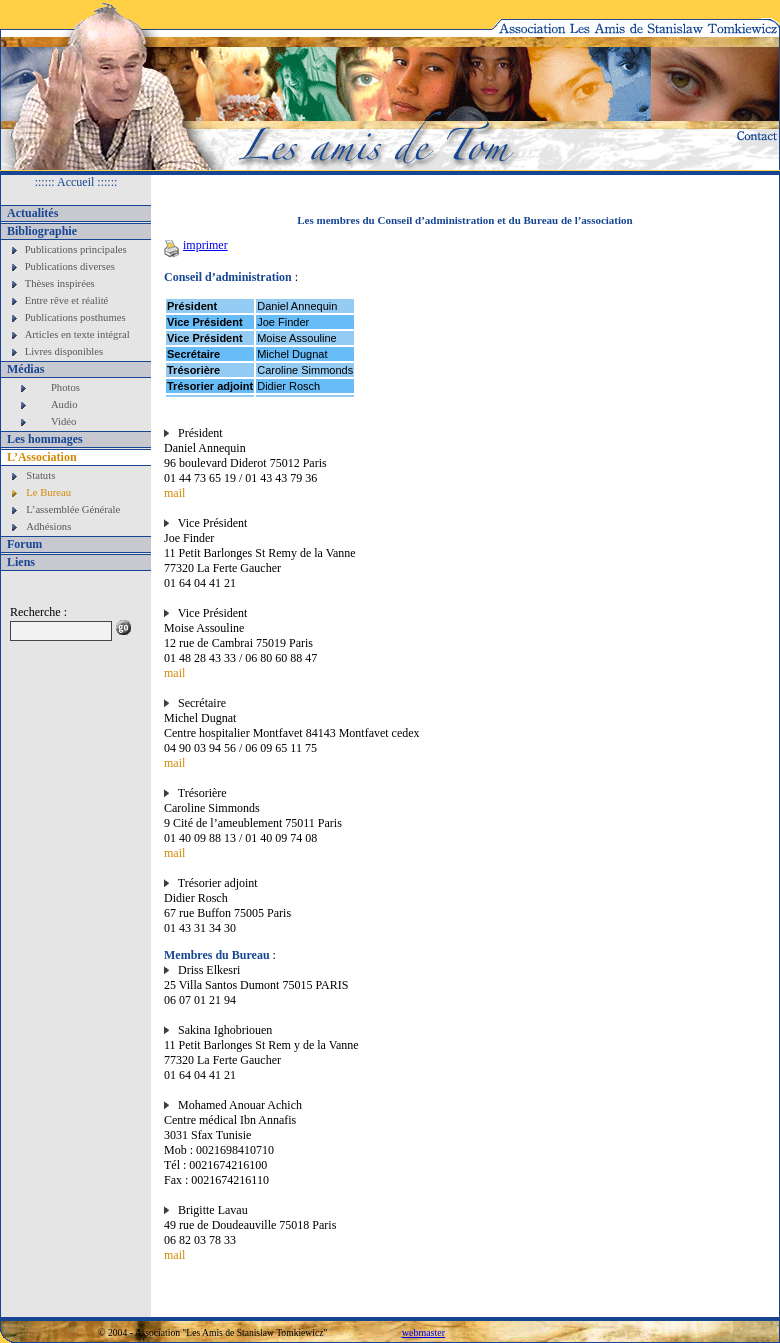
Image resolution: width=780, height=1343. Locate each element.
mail (174, 493)
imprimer (196, 245)
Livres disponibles (64, 351)
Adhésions (48, 526)
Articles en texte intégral (77, 334)
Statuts (40, 475)
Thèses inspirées (60, 283)
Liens (21, 562)
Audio (64, 404)
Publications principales (76, 249)
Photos (65, 387)
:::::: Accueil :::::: (76, 182)
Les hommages (45, 439)
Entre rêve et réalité (67, 300)
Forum (24, 544)
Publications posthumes (75, 317)
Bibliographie (42, 231)
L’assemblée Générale (73, 509)
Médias (25, 369)
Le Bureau (48, 492)
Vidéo (63, 421)
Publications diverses (70, 266)
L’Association (42, 457)
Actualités (32, 213)
